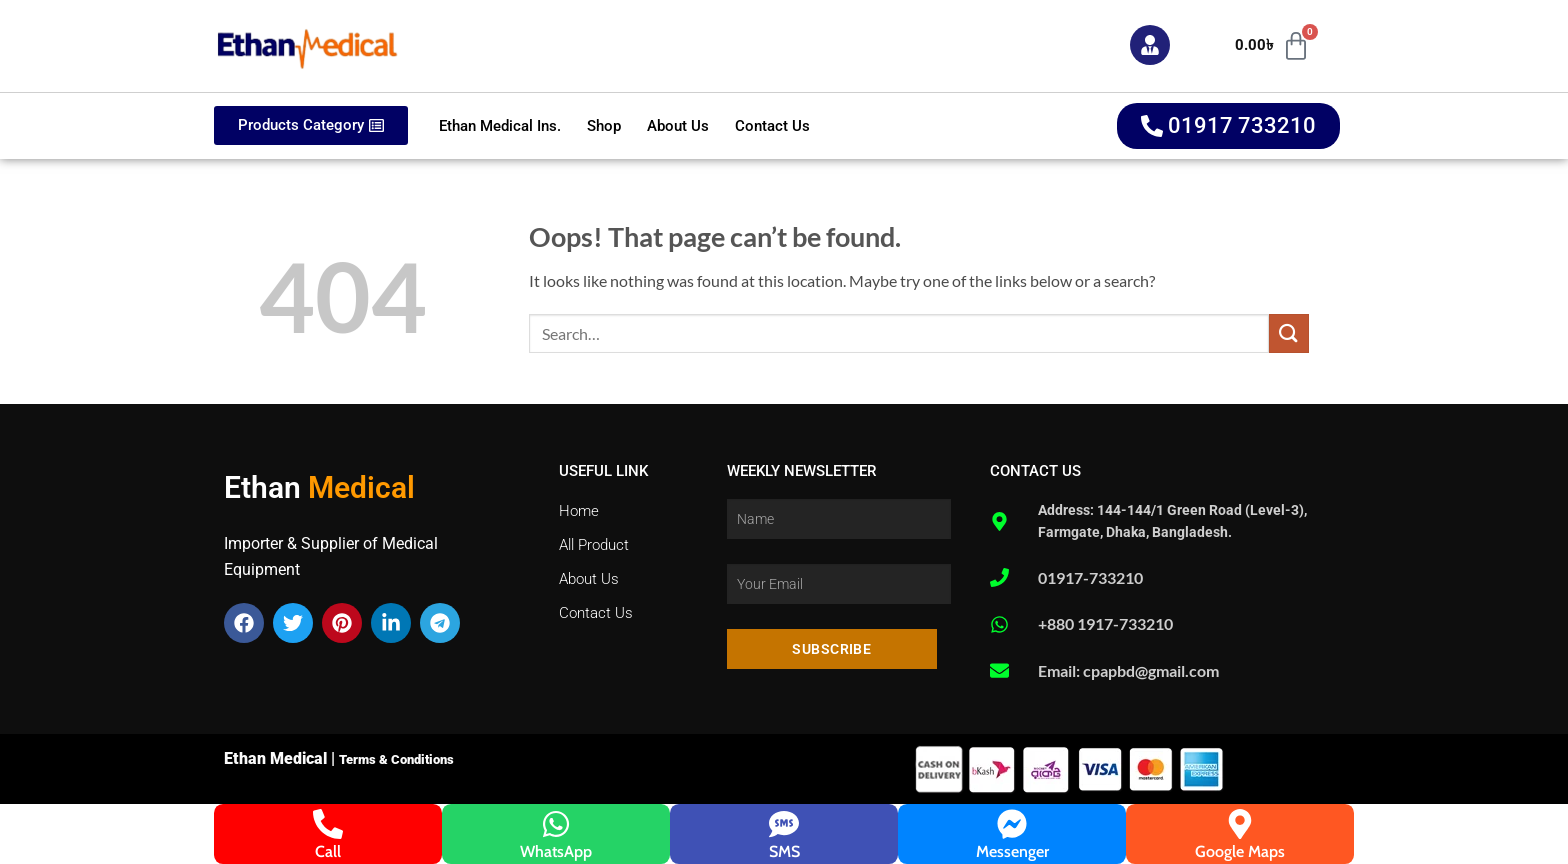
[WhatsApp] (556, 824)
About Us (678, 126)
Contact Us (772, 126)
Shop (604, 126)
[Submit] (1289, 333)
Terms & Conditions (396, 759)
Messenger (1012, 851)
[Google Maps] (1240, 824)
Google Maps (1240, 851)
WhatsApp (556, 851)
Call (328, 851)
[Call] (328, 824)
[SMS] (784, 824)
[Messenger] (1012, 824)
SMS (784, 851)
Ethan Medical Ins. (500, 126)
